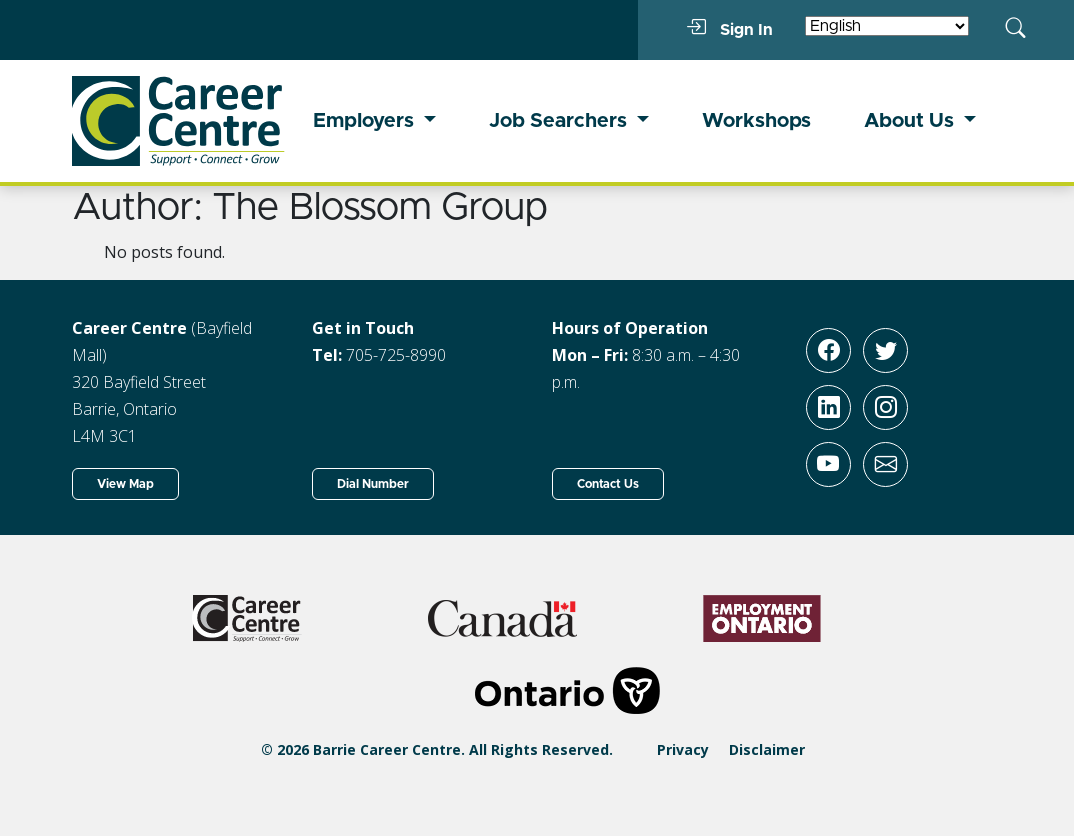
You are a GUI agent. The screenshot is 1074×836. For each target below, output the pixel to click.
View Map (125, 484)
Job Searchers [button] (560, 121)
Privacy (683, 749)
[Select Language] (887, 26)
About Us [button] (911, 121)
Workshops (756, 121)
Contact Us (608, 484)
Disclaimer (767, 749)
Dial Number (373, 484)
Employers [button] (366, 121)
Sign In (729, 29)
